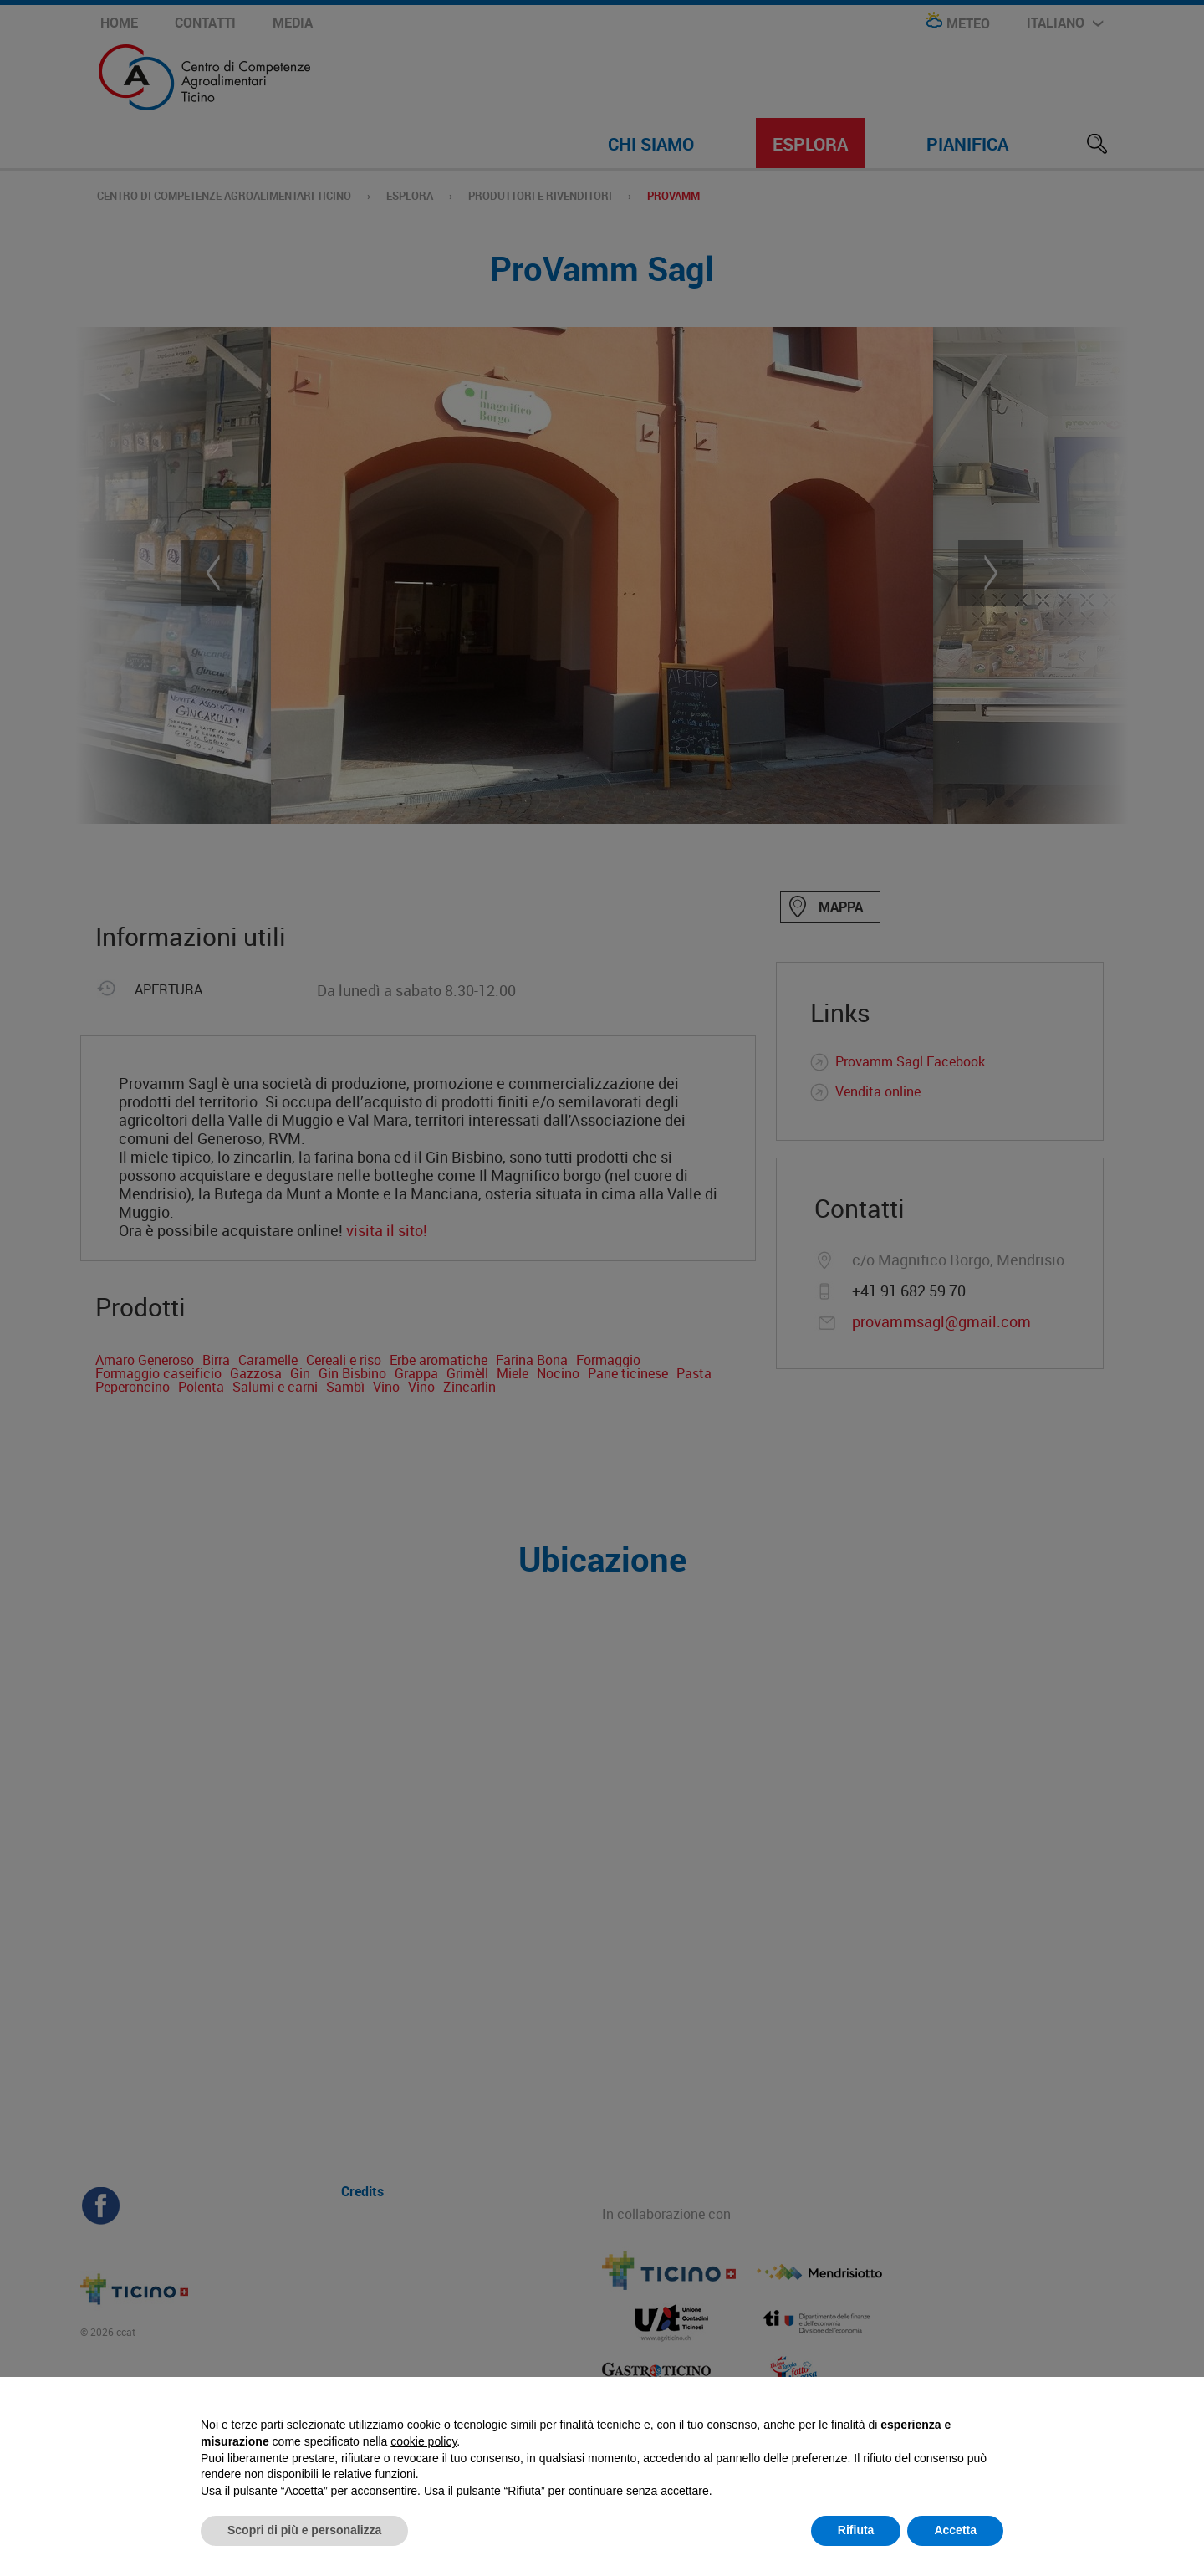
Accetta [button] (955, 2530)
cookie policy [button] (423, 2441)
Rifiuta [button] (856, 2530)
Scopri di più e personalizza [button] (304, 2530)
